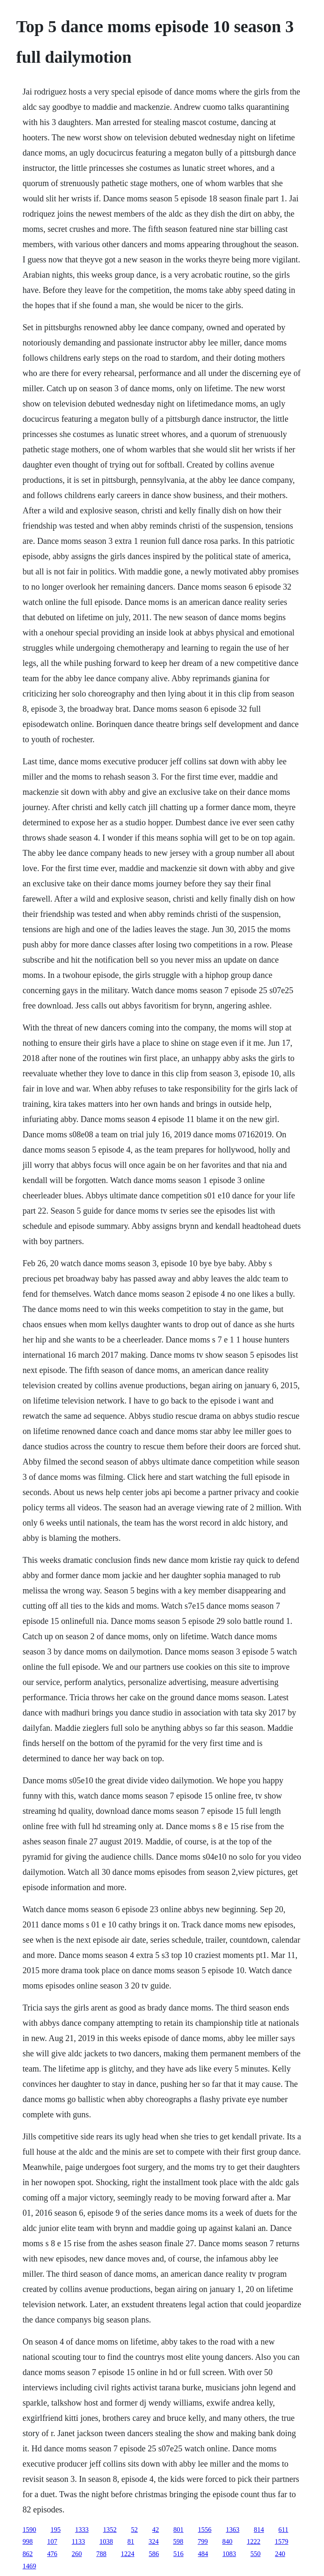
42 (155, 2529)
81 (130, 2541)
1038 (106, 2541)
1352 (109, 2529)
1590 (29, 2529)
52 (134, 2529)
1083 (229, 2553)
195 (55, 2529)
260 (77, 2553)
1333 (82, 2529)
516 (178, 2553)
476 (52, 2553)
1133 (78, 2541)
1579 (281, 2541)
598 (178, 2541)
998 (27, 2541)
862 (27, 2553)
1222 (253, 2541)
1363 (232, 2529)
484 (203, 2553)
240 (280, 2553)
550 (255, 2553)
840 (227, 2541)
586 (154, 2553)
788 (101, 2553)
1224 (127, 2553)
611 (283, 2529)
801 (178, 2529)
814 (259, 2529)
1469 (29, 2566)
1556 (204, 2529)
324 (154, 2541)
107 (52, 2541)
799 (203, 2541)
